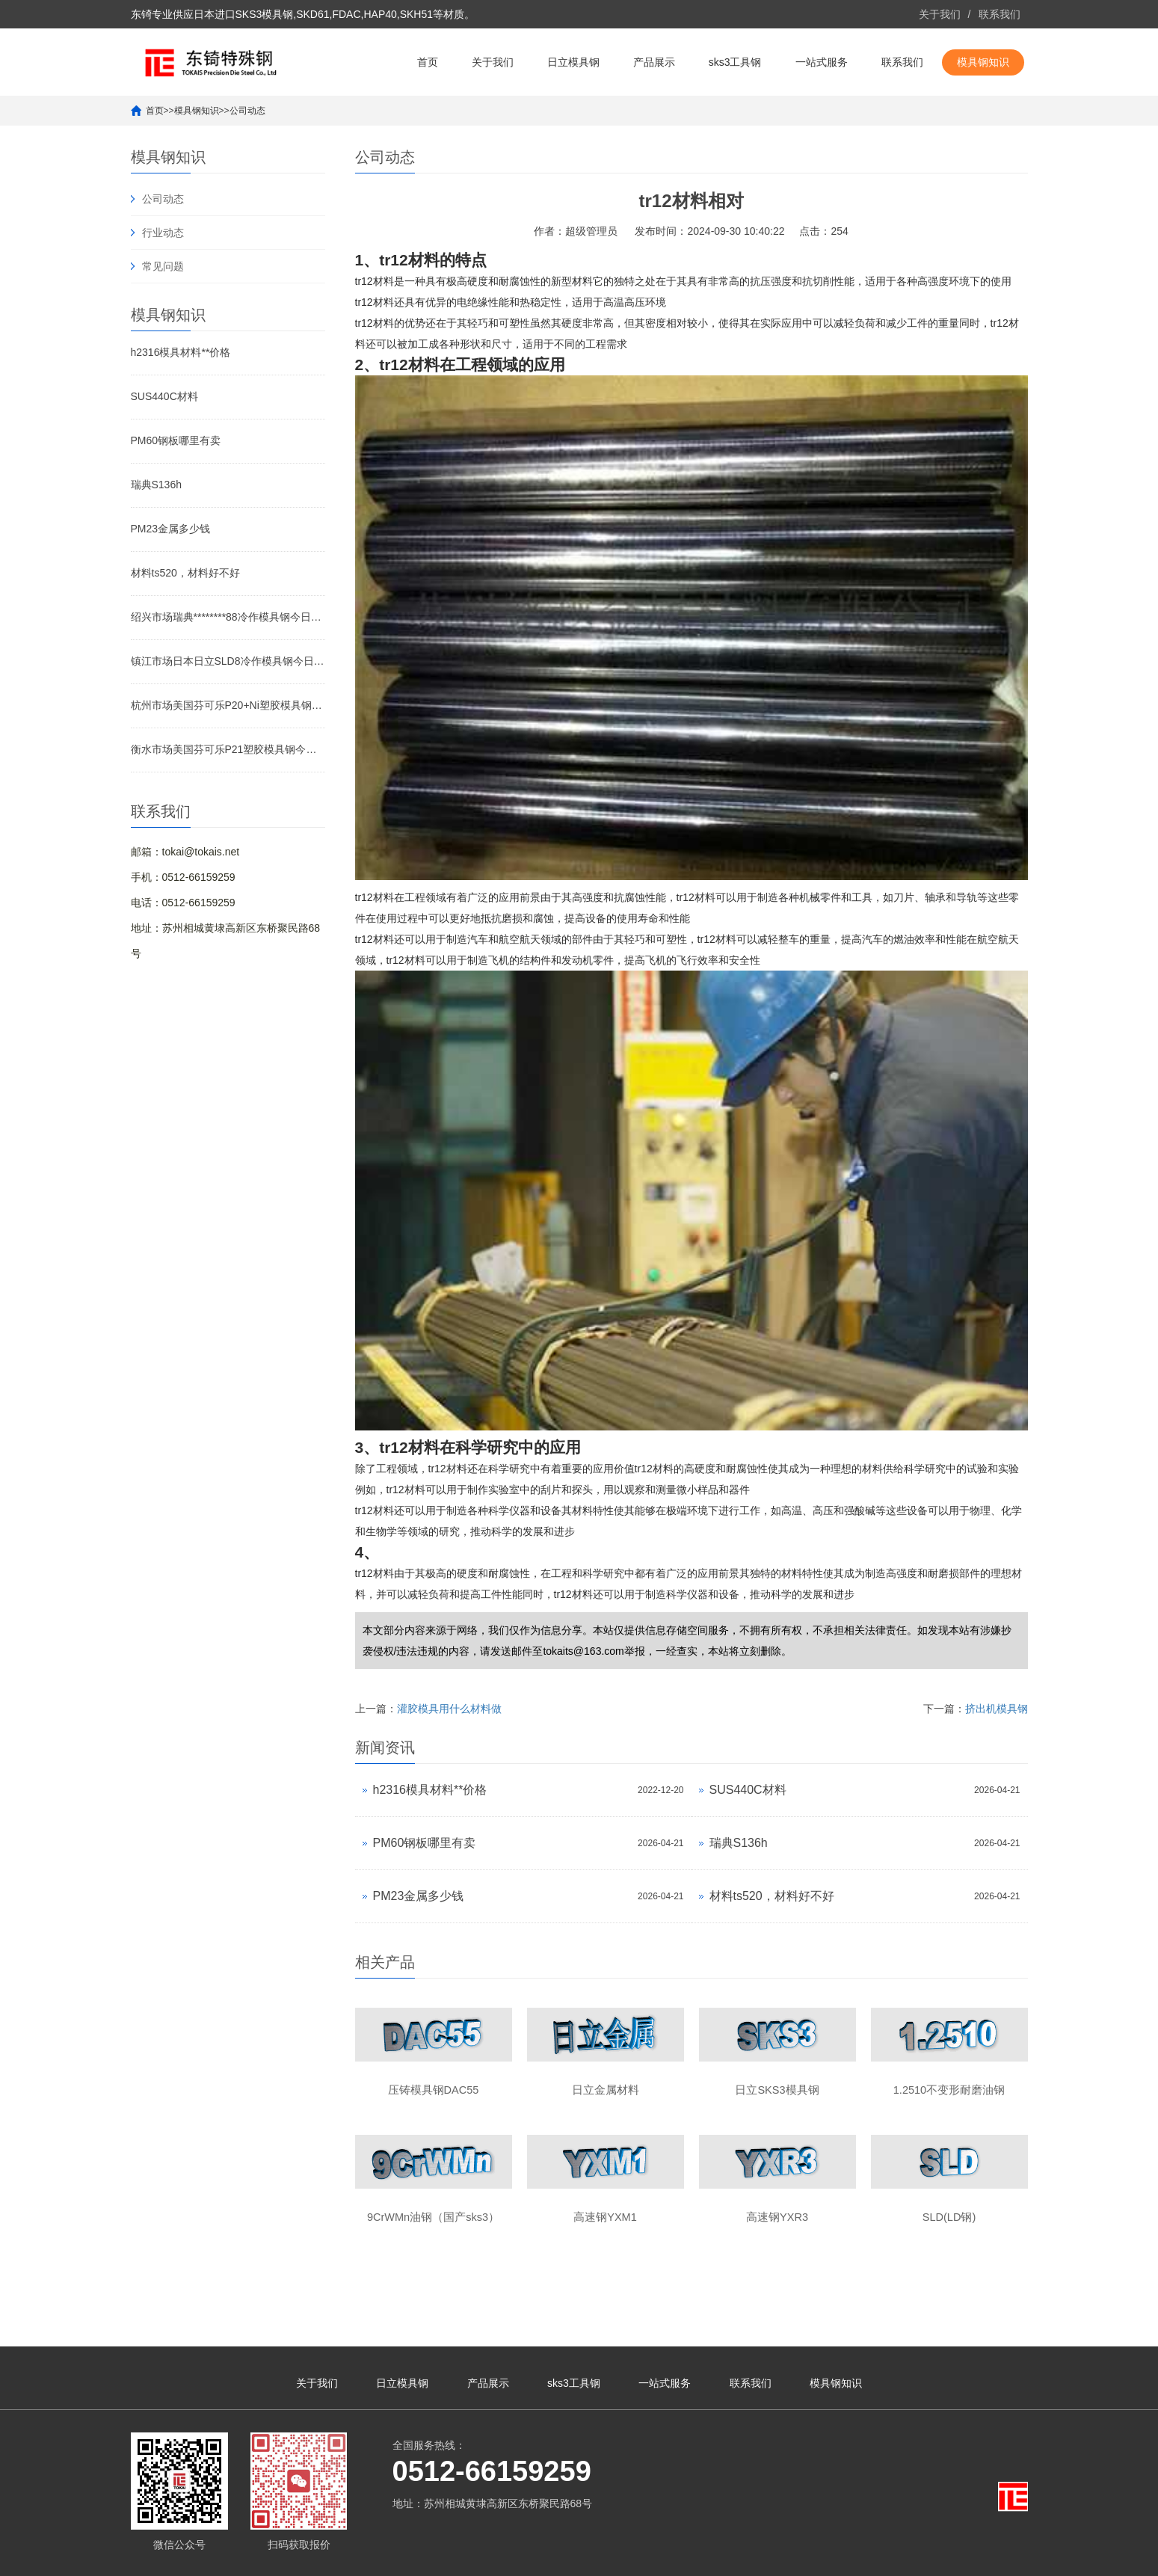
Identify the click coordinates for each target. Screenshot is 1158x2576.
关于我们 (940, 14)
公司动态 (247, 110)
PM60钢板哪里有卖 (176, 440)
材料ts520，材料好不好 (185, 573)
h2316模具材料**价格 (181, 352)
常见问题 (163, 266)
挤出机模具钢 (996, 1709)
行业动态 (163, 233)
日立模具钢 (573, 62)
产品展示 (654, 62)
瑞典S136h (156, 485)
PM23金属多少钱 (171, 529)
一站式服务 (821, 62)
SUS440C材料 (164, 396)
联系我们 (999, 14)
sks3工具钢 (735, 62)
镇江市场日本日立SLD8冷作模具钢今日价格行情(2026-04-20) (228, 661)
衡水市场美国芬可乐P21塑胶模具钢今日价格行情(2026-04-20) (228, 749)
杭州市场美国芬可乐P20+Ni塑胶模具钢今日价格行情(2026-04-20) (228, 705)
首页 (427, 62)
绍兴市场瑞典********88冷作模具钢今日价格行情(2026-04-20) (228, 617)
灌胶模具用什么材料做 (449, 1709)
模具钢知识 (983, 62)
